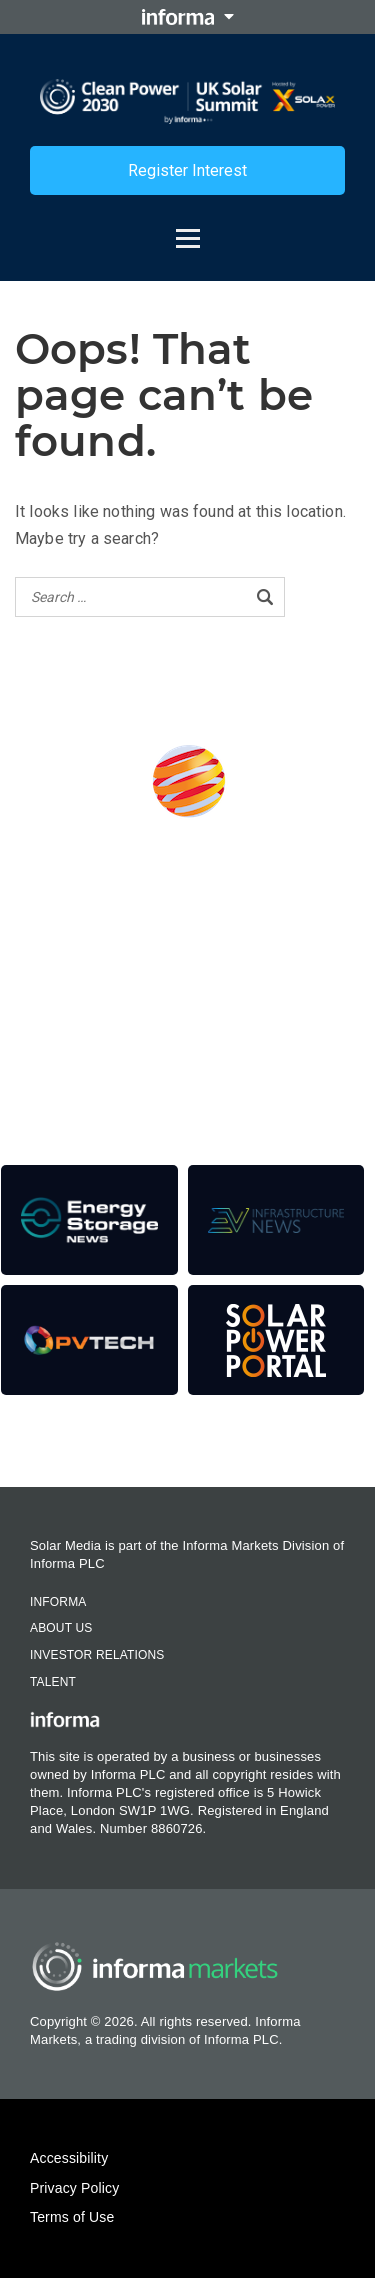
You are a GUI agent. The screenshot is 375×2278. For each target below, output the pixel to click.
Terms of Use (72, 2217)
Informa (58, 1602)
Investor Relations (97, 1655)
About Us (61, 1628)
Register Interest (187, 170)
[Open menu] (188, 229)
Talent (53, 1682)
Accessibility (69, 2158)
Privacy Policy (74, 2188)
